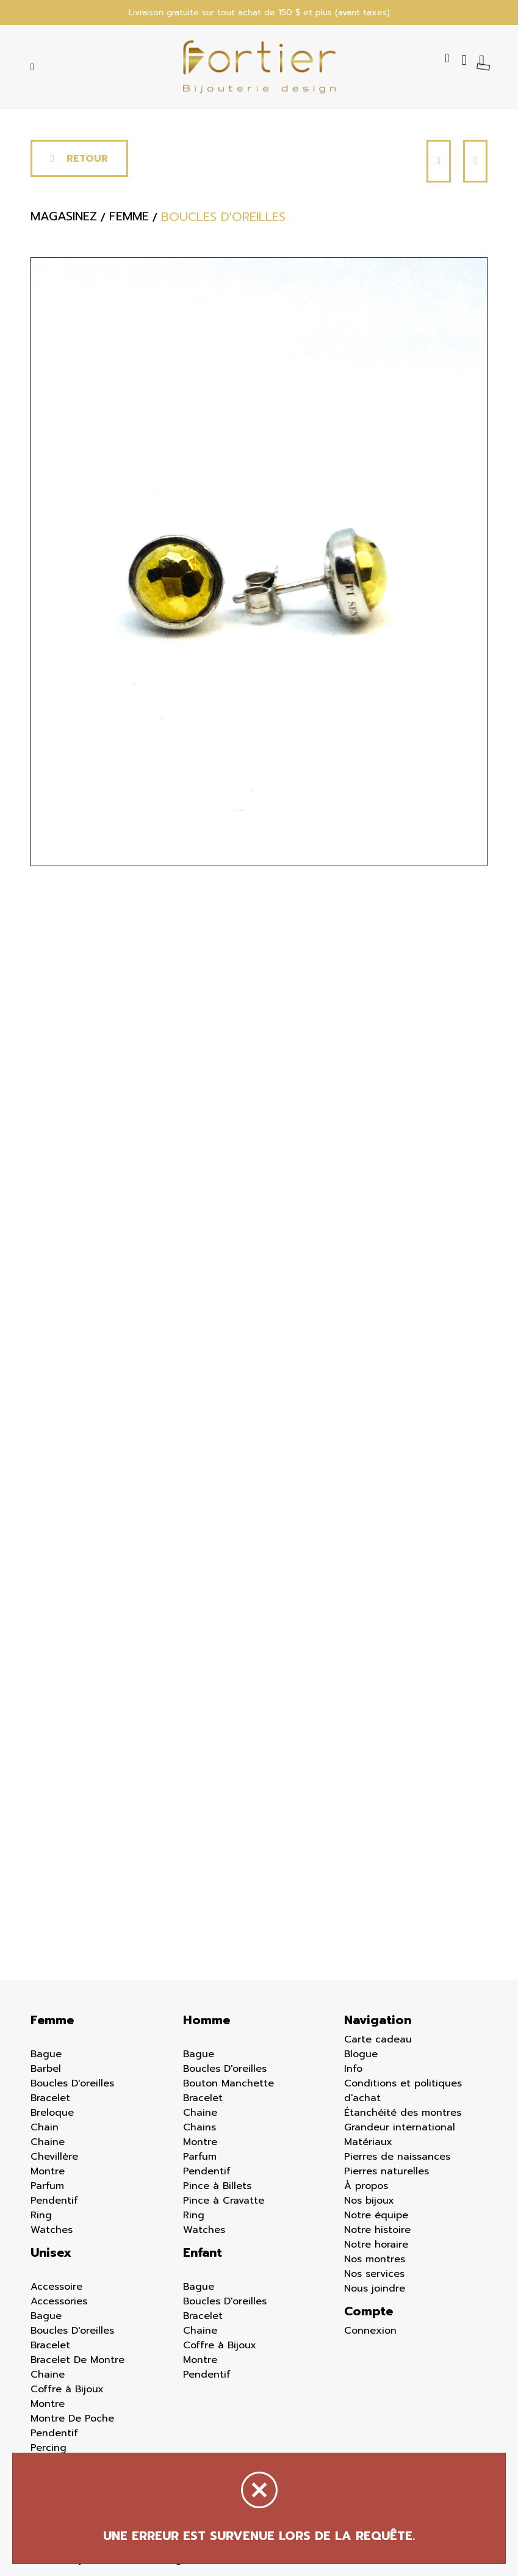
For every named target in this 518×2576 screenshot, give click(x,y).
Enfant (202, 2252)
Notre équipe (376, 2215)
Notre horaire (376, 2244)
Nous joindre (374, 2288)
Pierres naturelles (386, 2171)
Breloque (52, 2112)
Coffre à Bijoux (67, 2389)
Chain (45, 2127)
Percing (49, 2447)
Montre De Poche (72, 2418)
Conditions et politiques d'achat (403, 2090)
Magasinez (64, 217)
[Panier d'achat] (483, 60)
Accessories (59, 2301)
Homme (206, 2020)
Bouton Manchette (228, 2083)
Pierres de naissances (397, 2156)
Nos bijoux (369, 2200)
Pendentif (54, 2200)
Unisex (51, 2252)
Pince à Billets (217, 2186)
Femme (52, 2020)
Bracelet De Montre (77, 2360)
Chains (199, 2127)
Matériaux (368, 2142)
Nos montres (374, 2259)
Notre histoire (377, 2230)
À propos (366, 2186)
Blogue (361, 2054)
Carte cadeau (378, 2039)
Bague (46, 2054)
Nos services (374, 2274)
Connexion (370, 2330)
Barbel (46, 2068)
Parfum (47, 2186)
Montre (48, 2171)
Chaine (48, 2142)
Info (353, 2068)
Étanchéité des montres (402, 2112)
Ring (41, 2215)
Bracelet (50, 2098)
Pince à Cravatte (223, 2200)
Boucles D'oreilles (72, 2083)
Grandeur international (399, 2127)
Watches (52, 2230)
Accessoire (56, 2286)
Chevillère (54, 2156)
